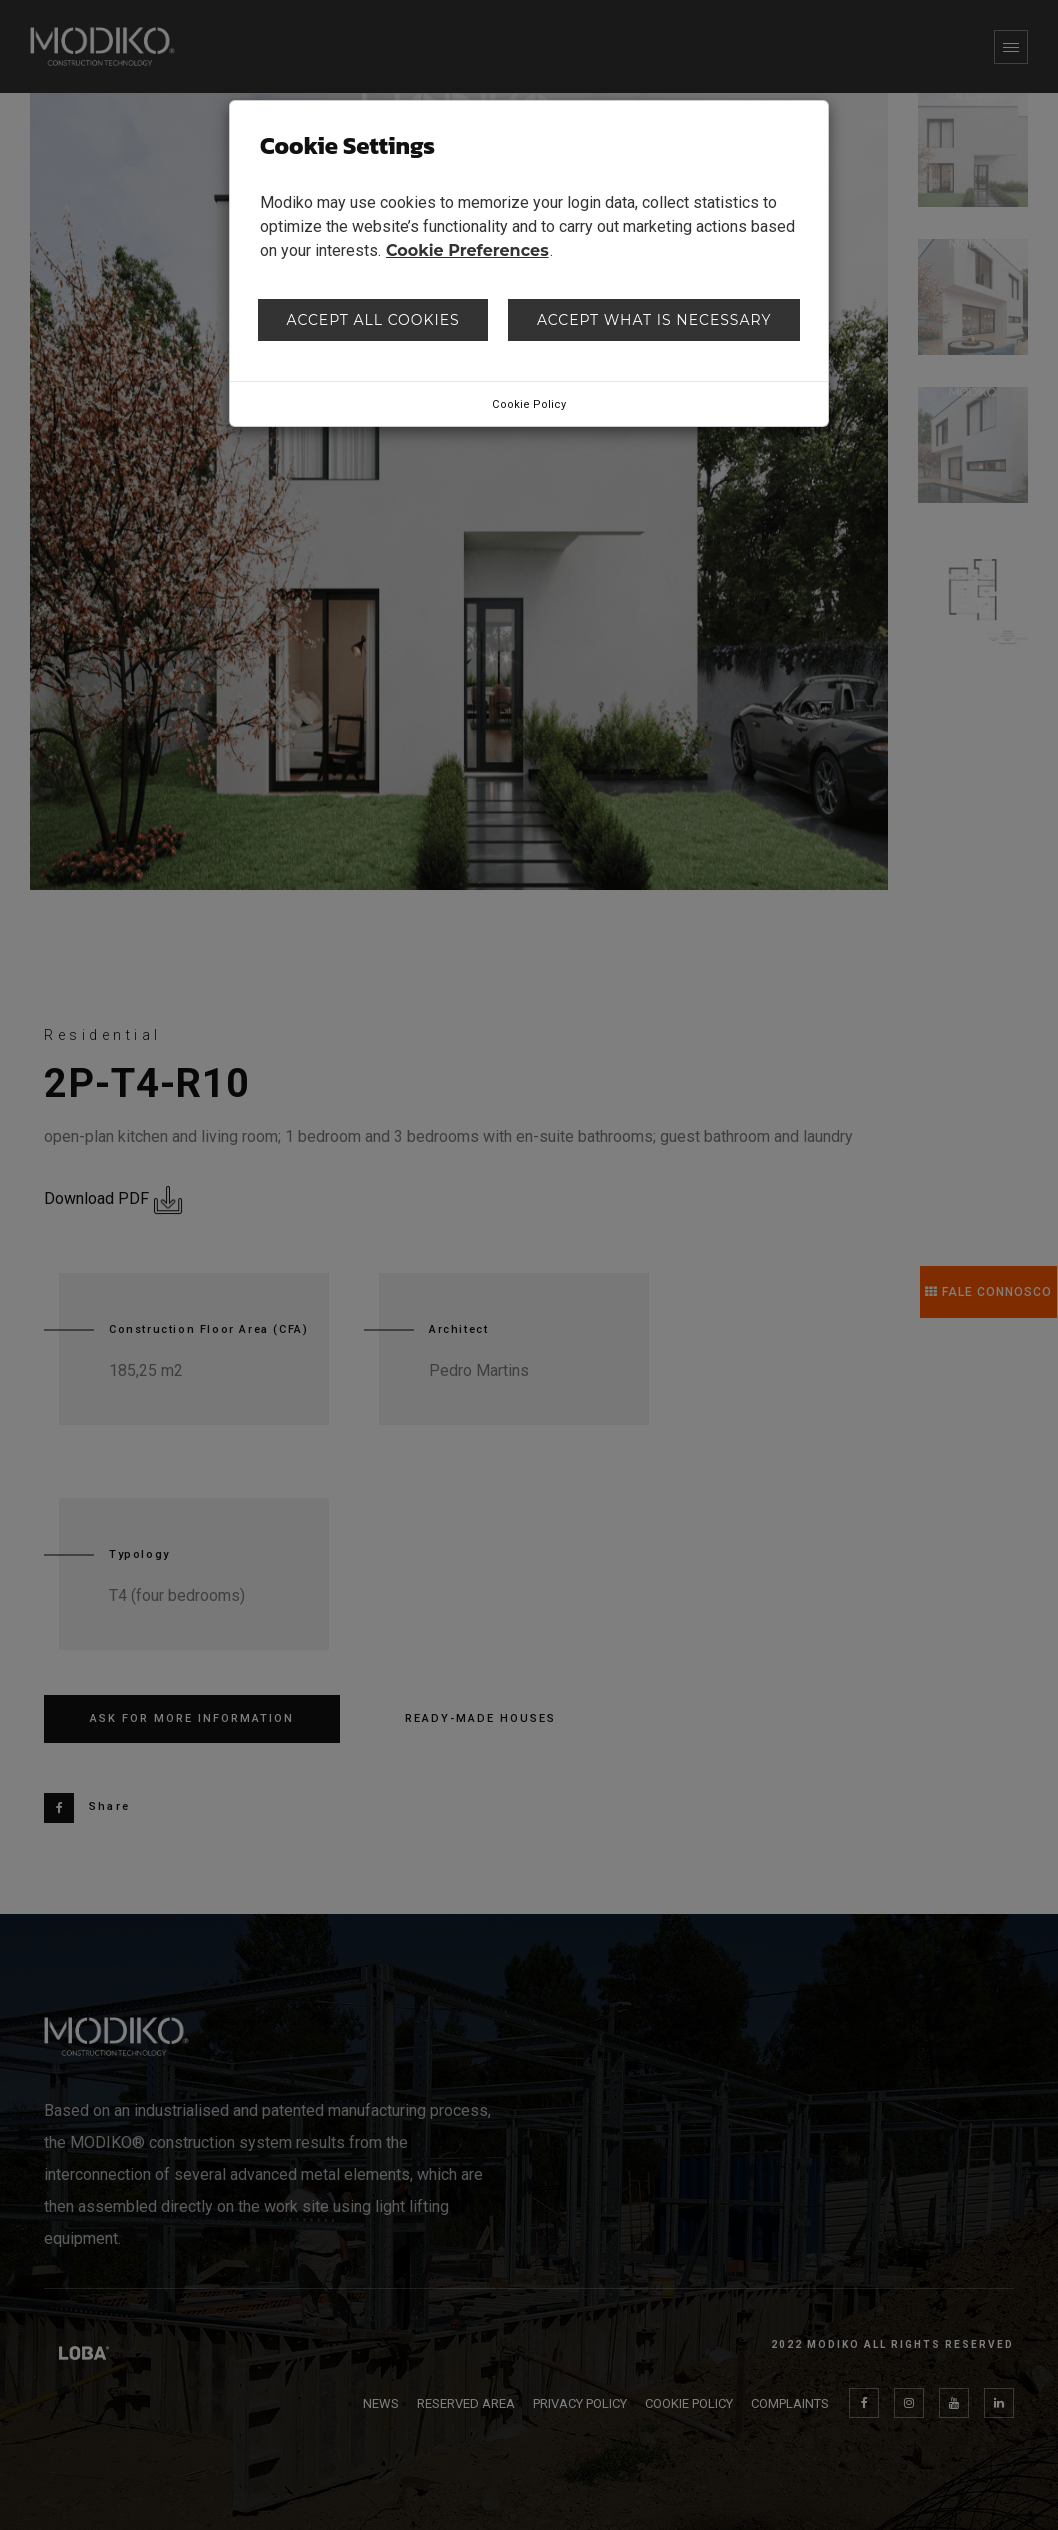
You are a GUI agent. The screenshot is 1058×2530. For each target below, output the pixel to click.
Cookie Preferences (467, 250)
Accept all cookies (373, 320)
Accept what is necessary (654, 320)
